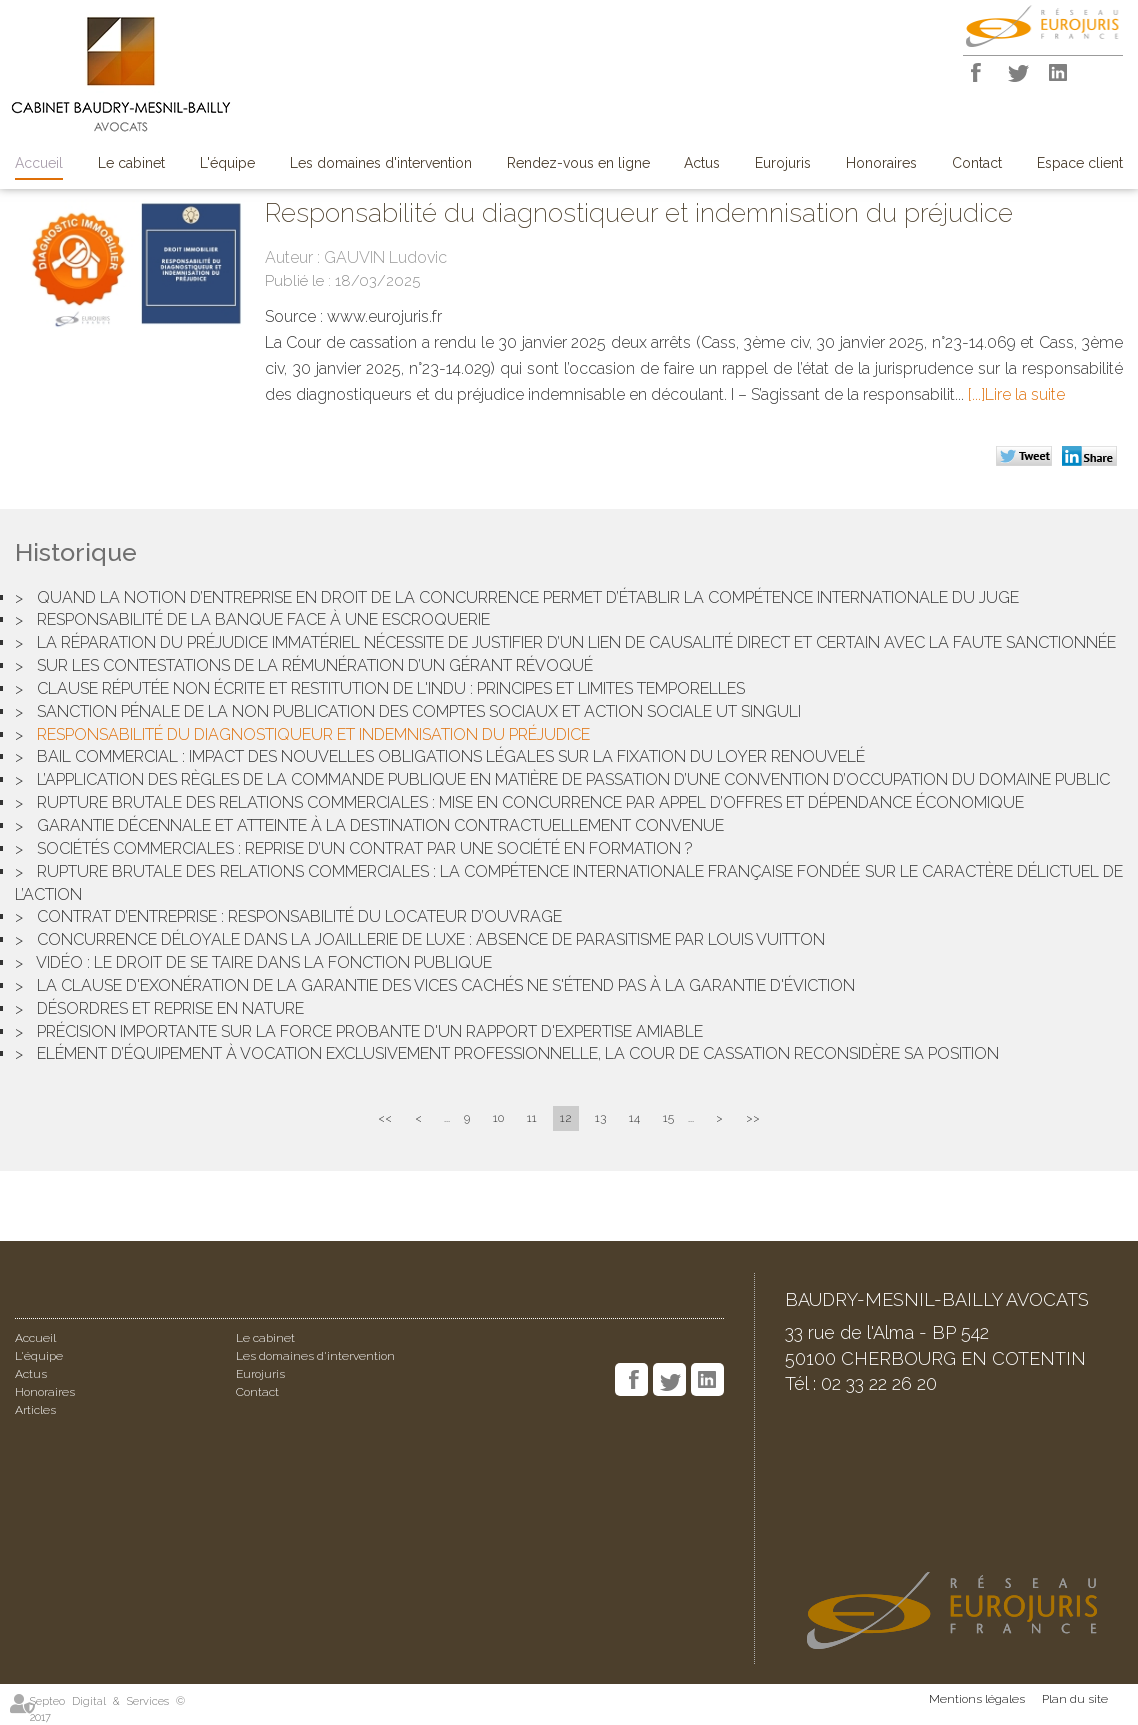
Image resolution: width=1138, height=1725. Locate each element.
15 (668, 1118)
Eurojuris (783, 163)
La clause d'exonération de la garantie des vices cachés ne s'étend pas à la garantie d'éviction (446, 985)
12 (566, 1118)
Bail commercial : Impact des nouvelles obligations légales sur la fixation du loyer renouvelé (451, 756)
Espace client (1080, 163)
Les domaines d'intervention (381, 163)
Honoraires (881, 163)
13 (600, 1118)
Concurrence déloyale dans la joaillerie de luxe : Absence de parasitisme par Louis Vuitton (431, 939)
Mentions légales (977, 1699)
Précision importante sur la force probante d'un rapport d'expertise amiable (370, 1031)
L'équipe (227, 163)
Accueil (39, 163)
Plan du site (1075, 1699)
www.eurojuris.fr (384, 316)
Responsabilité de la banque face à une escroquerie (263, 619)
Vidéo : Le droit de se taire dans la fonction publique (264, 962)
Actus (702, 163)
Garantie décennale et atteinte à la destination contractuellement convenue (380, 825)
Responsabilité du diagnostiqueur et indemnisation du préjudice (313, 734)
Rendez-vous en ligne (578, 163)
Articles (35, 1410)
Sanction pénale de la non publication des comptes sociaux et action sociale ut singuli (419, 711)
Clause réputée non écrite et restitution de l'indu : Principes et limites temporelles (391, 688)
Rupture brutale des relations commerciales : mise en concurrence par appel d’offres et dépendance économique (530, 802)
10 (498, 1118)
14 (634, 1118)
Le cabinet (131, 163)
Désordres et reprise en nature (170, 1008)
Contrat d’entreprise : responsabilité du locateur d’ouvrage (299, 916)
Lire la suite (1025, 394)
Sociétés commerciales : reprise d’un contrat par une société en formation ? (365, 848)
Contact (977, 163)
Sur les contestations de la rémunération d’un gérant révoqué (315, 665)
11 (532, 1118)
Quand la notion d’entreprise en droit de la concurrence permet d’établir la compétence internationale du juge (528, 597)
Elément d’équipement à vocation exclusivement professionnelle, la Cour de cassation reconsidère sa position (518, 1053)
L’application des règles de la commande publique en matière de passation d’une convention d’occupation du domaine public (573, 779)
